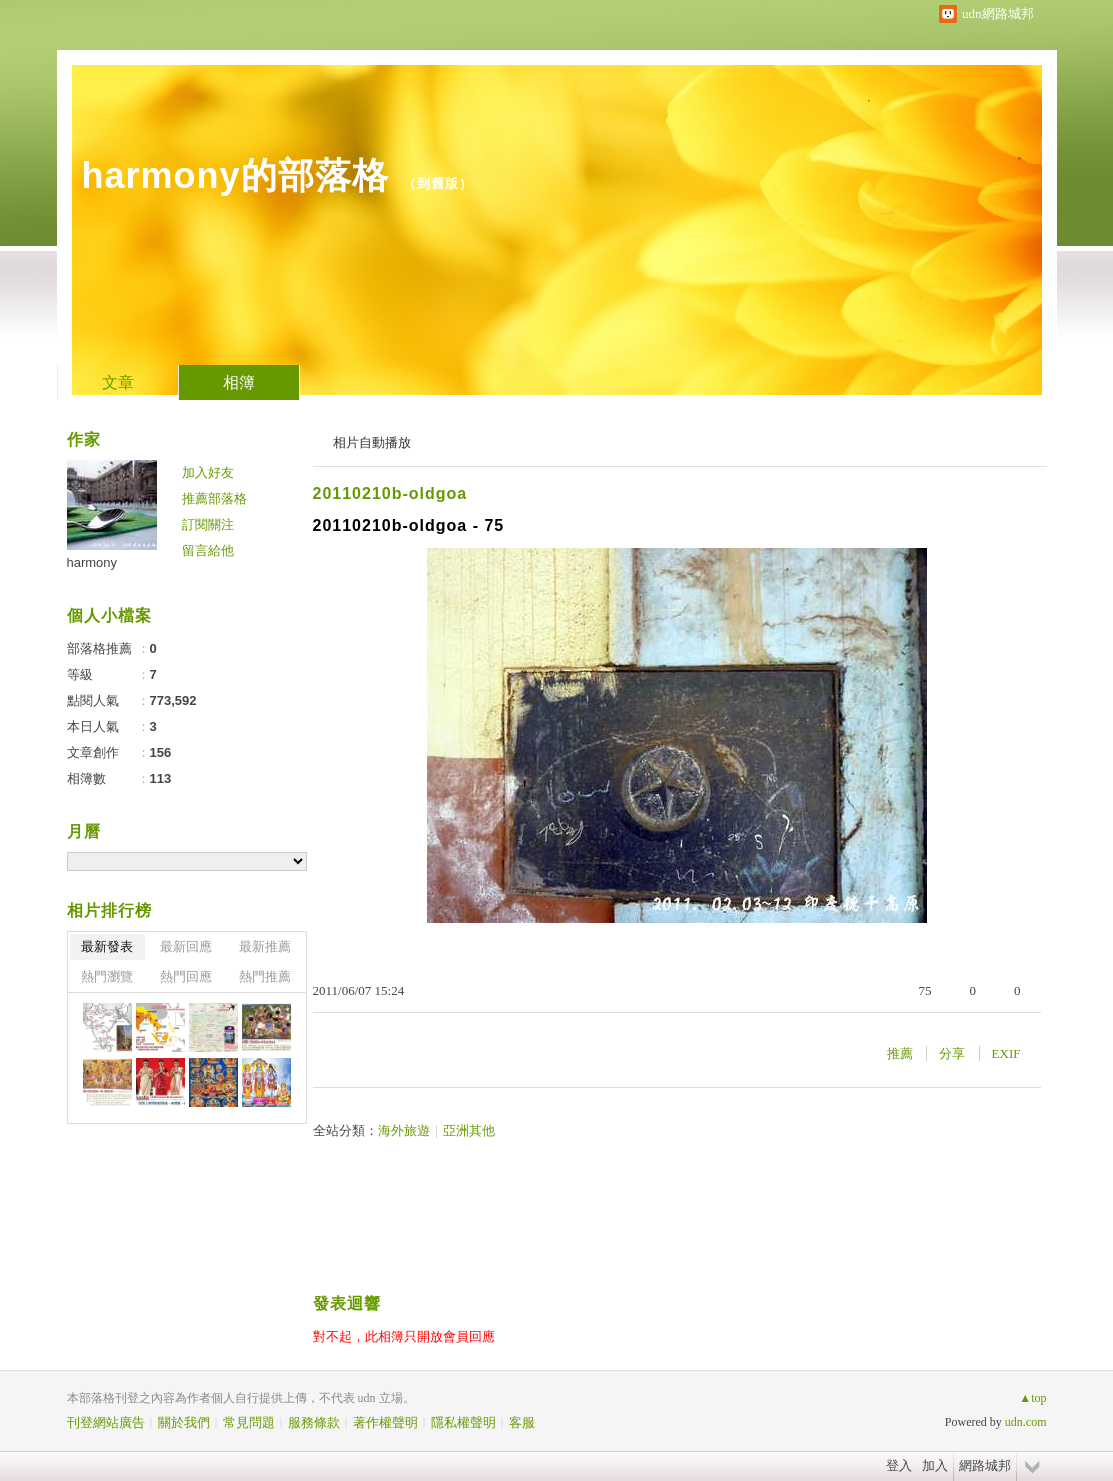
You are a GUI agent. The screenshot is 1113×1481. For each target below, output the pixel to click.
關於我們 (184, 1422)
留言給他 (208, 550)
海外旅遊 (404, 1130)
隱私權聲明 (463, 1422)
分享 (952, 1053)
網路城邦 (985, 1465)
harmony (92, 562)
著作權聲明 (385, 1422)
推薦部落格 (214, 498)
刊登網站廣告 (106, 1422)
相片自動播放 (372, 442)
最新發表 (107, 946)
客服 (522, 1422)
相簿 (239, 382)
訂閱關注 (208, 524)
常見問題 (249, 1422)
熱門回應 (186, 976)
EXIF (1006, 1053)
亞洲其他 (469, 1130)
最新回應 (186, 946)
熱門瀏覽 (107, 976)
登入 (899, 1465)
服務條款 (314, 1422)
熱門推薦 (265, 976)
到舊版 (438, 183)
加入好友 (208, 472)
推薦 (900, 1053)
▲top (1032, 1398)
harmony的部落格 (235, 175)
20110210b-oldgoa (390, 493)
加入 (935, 1465)
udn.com (1026, 1422)
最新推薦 (265, 946)
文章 (118, 382)
